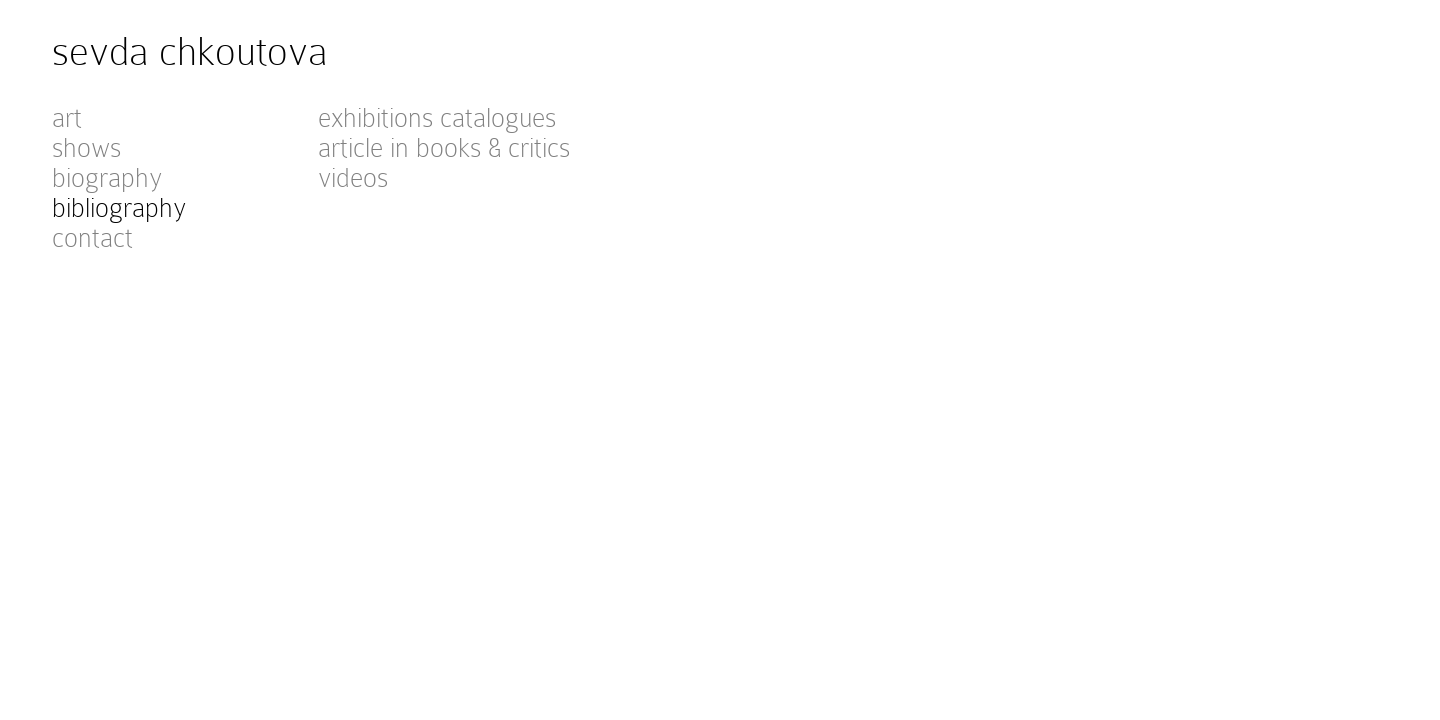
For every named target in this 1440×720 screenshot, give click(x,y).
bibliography (119, 208)
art (67, 118)
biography (107, 178)
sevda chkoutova (190, 51)
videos (353, 178)
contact (92, 238)
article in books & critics (444, 148)
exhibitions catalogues (437, 118)
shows (86, 148)
